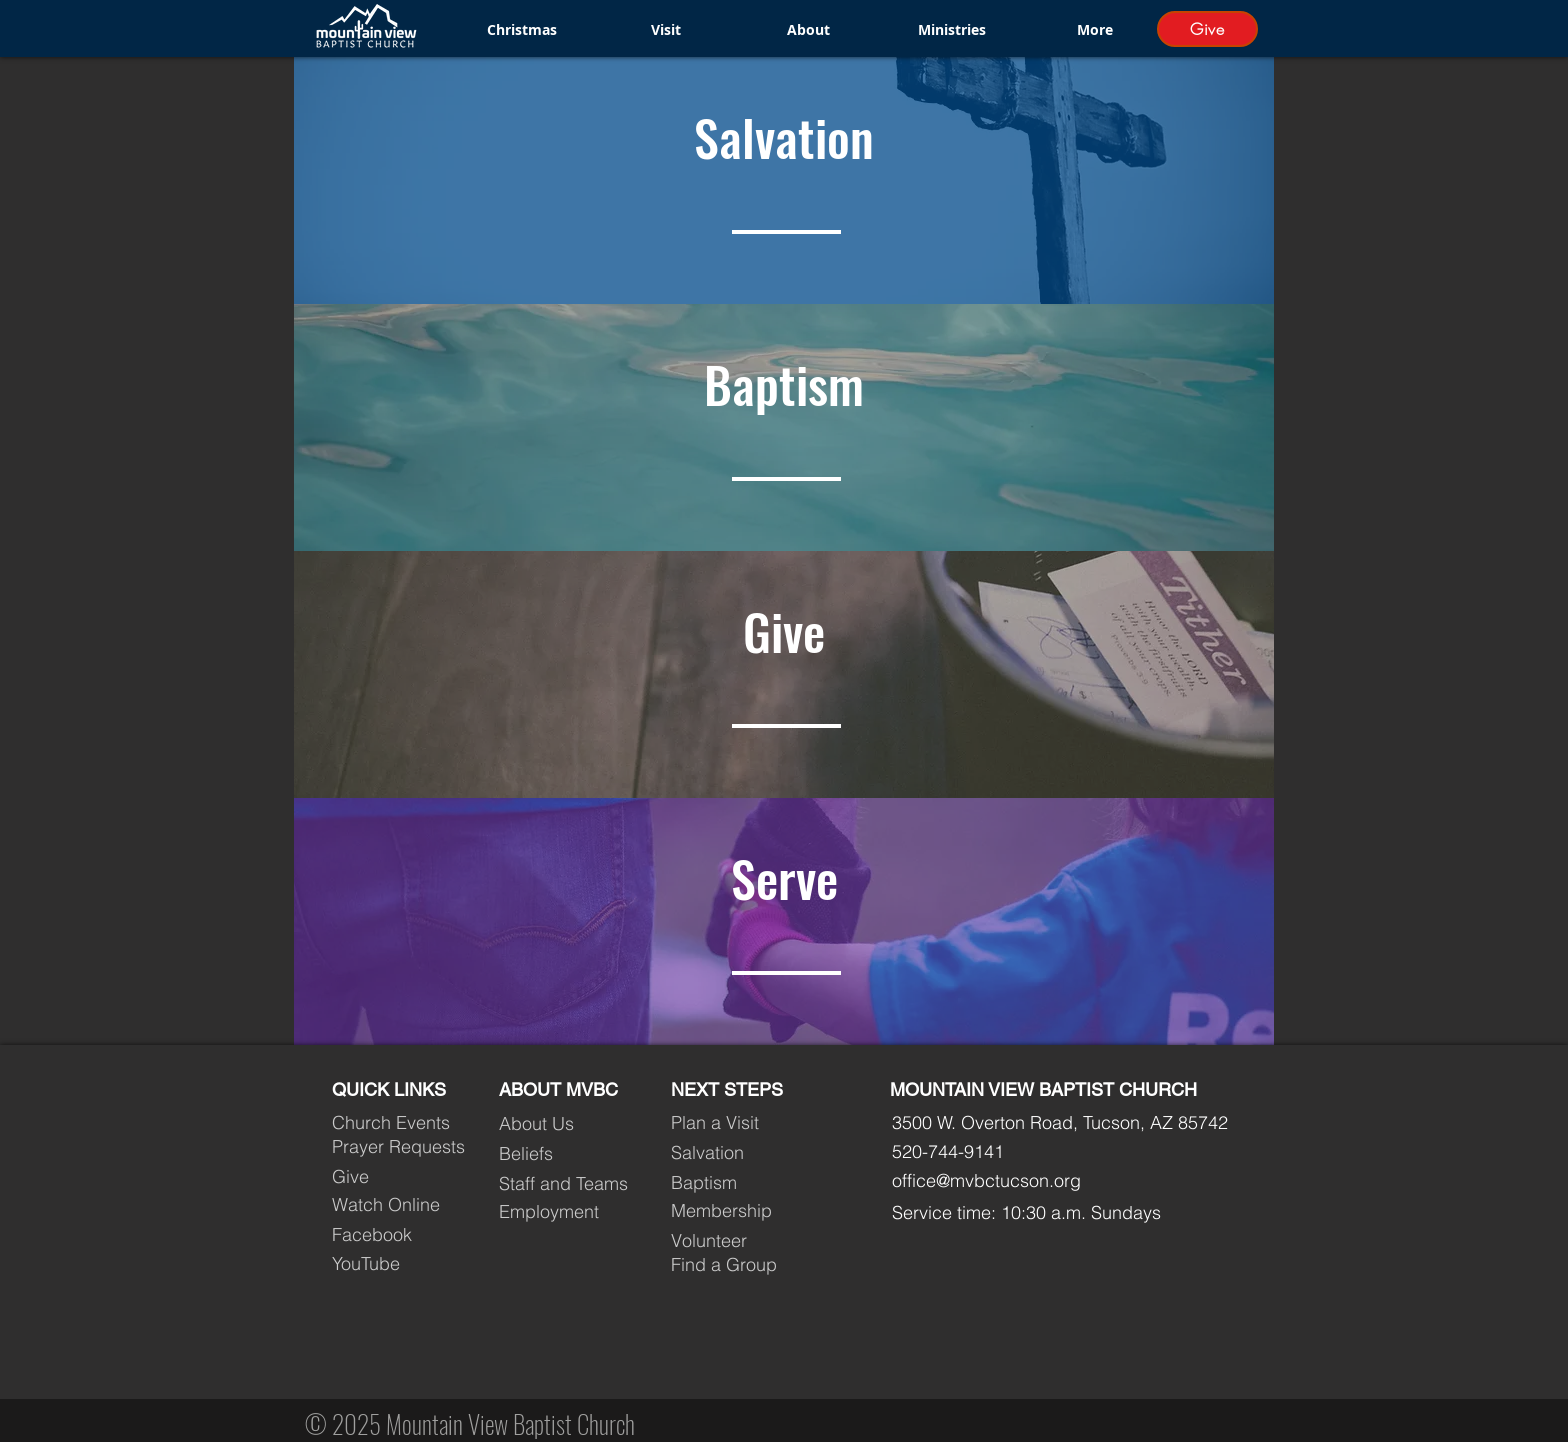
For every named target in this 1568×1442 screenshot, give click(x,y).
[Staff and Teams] (567, 1184)
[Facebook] (400, 1235)
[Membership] (739, 1211)
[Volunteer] (739, 1241)
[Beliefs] (567, 1153)
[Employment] (567, 1212)
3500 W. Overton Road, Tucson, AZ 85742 (1060, 1122)
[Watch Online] (400, 1205)
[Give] (1207, 29)
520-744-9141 (948, 1151)
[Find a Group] (739, 1265)
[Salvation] (739, 1152)
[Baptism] (739, 1183)
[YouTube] (400, 1264)
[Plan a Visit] (739, 1122)
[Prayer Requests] (400, 1146)
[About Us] (567, 1123)
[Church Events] (400, 1122)
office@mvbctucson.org (986, 1180)
